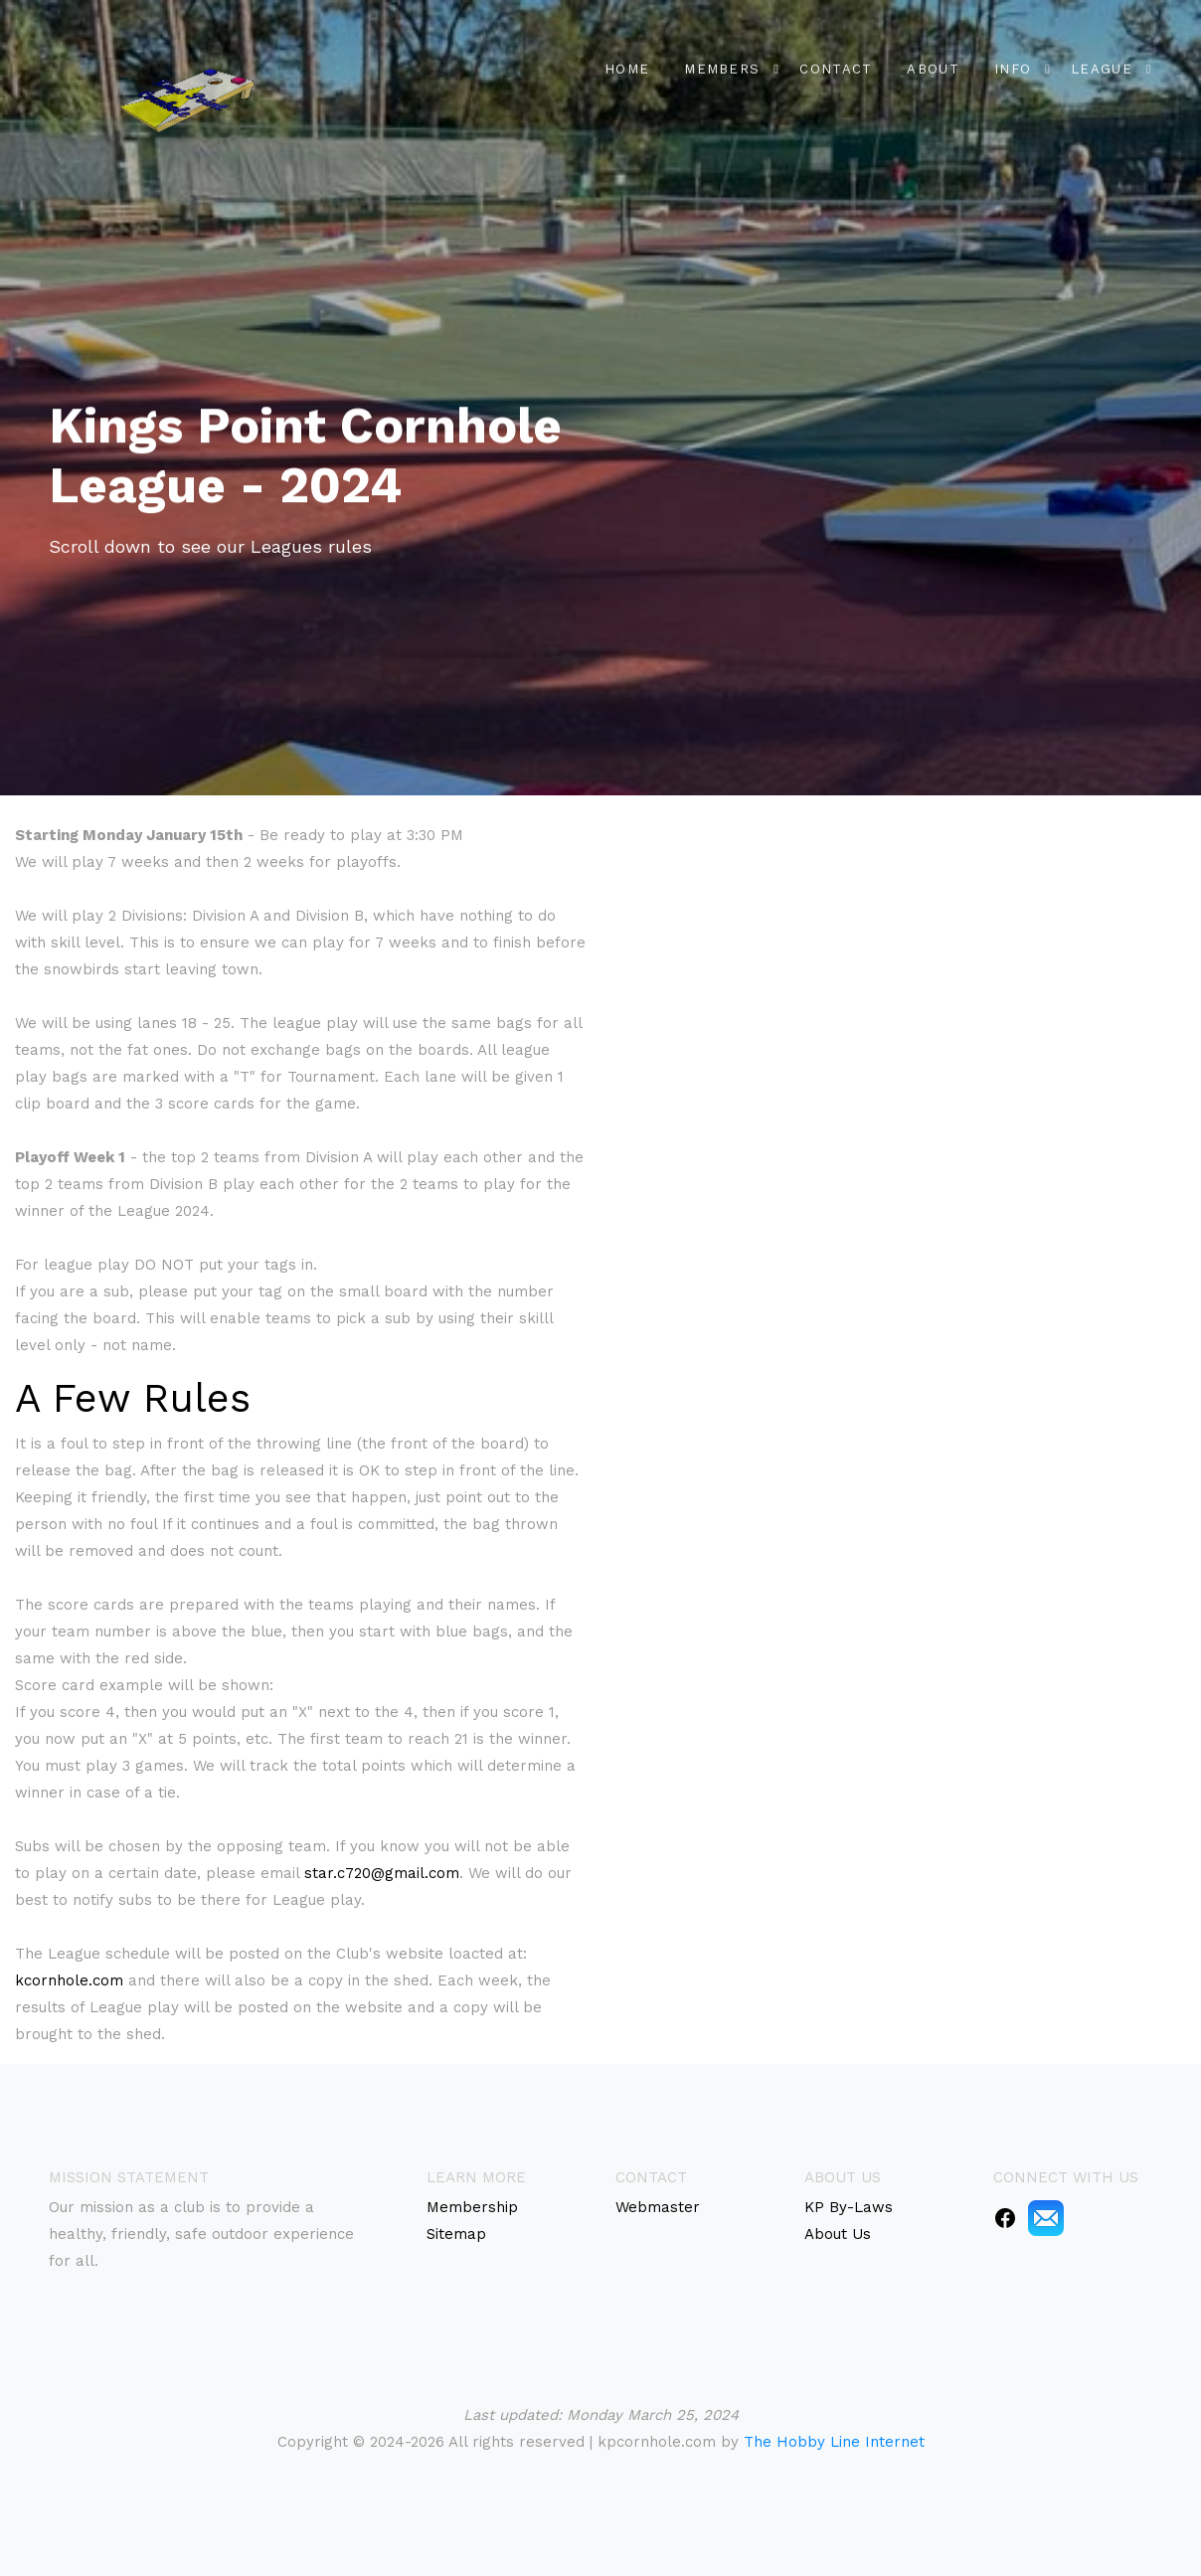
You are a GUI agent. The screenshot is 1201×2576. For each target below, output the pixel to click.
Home (626, 66)
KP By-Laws (848, 2207)
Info (1012, 66)
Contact (835, 66)
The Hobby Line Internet (834, 2442)
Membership (472, 2207)
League (1101, 66)
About (933, 66)
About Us (837, 2234)
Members (722, 66)
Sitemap (456, 2234)
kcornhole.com (69, 1980)
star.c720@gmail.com (381, 1873)
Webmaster (657, 2207)
